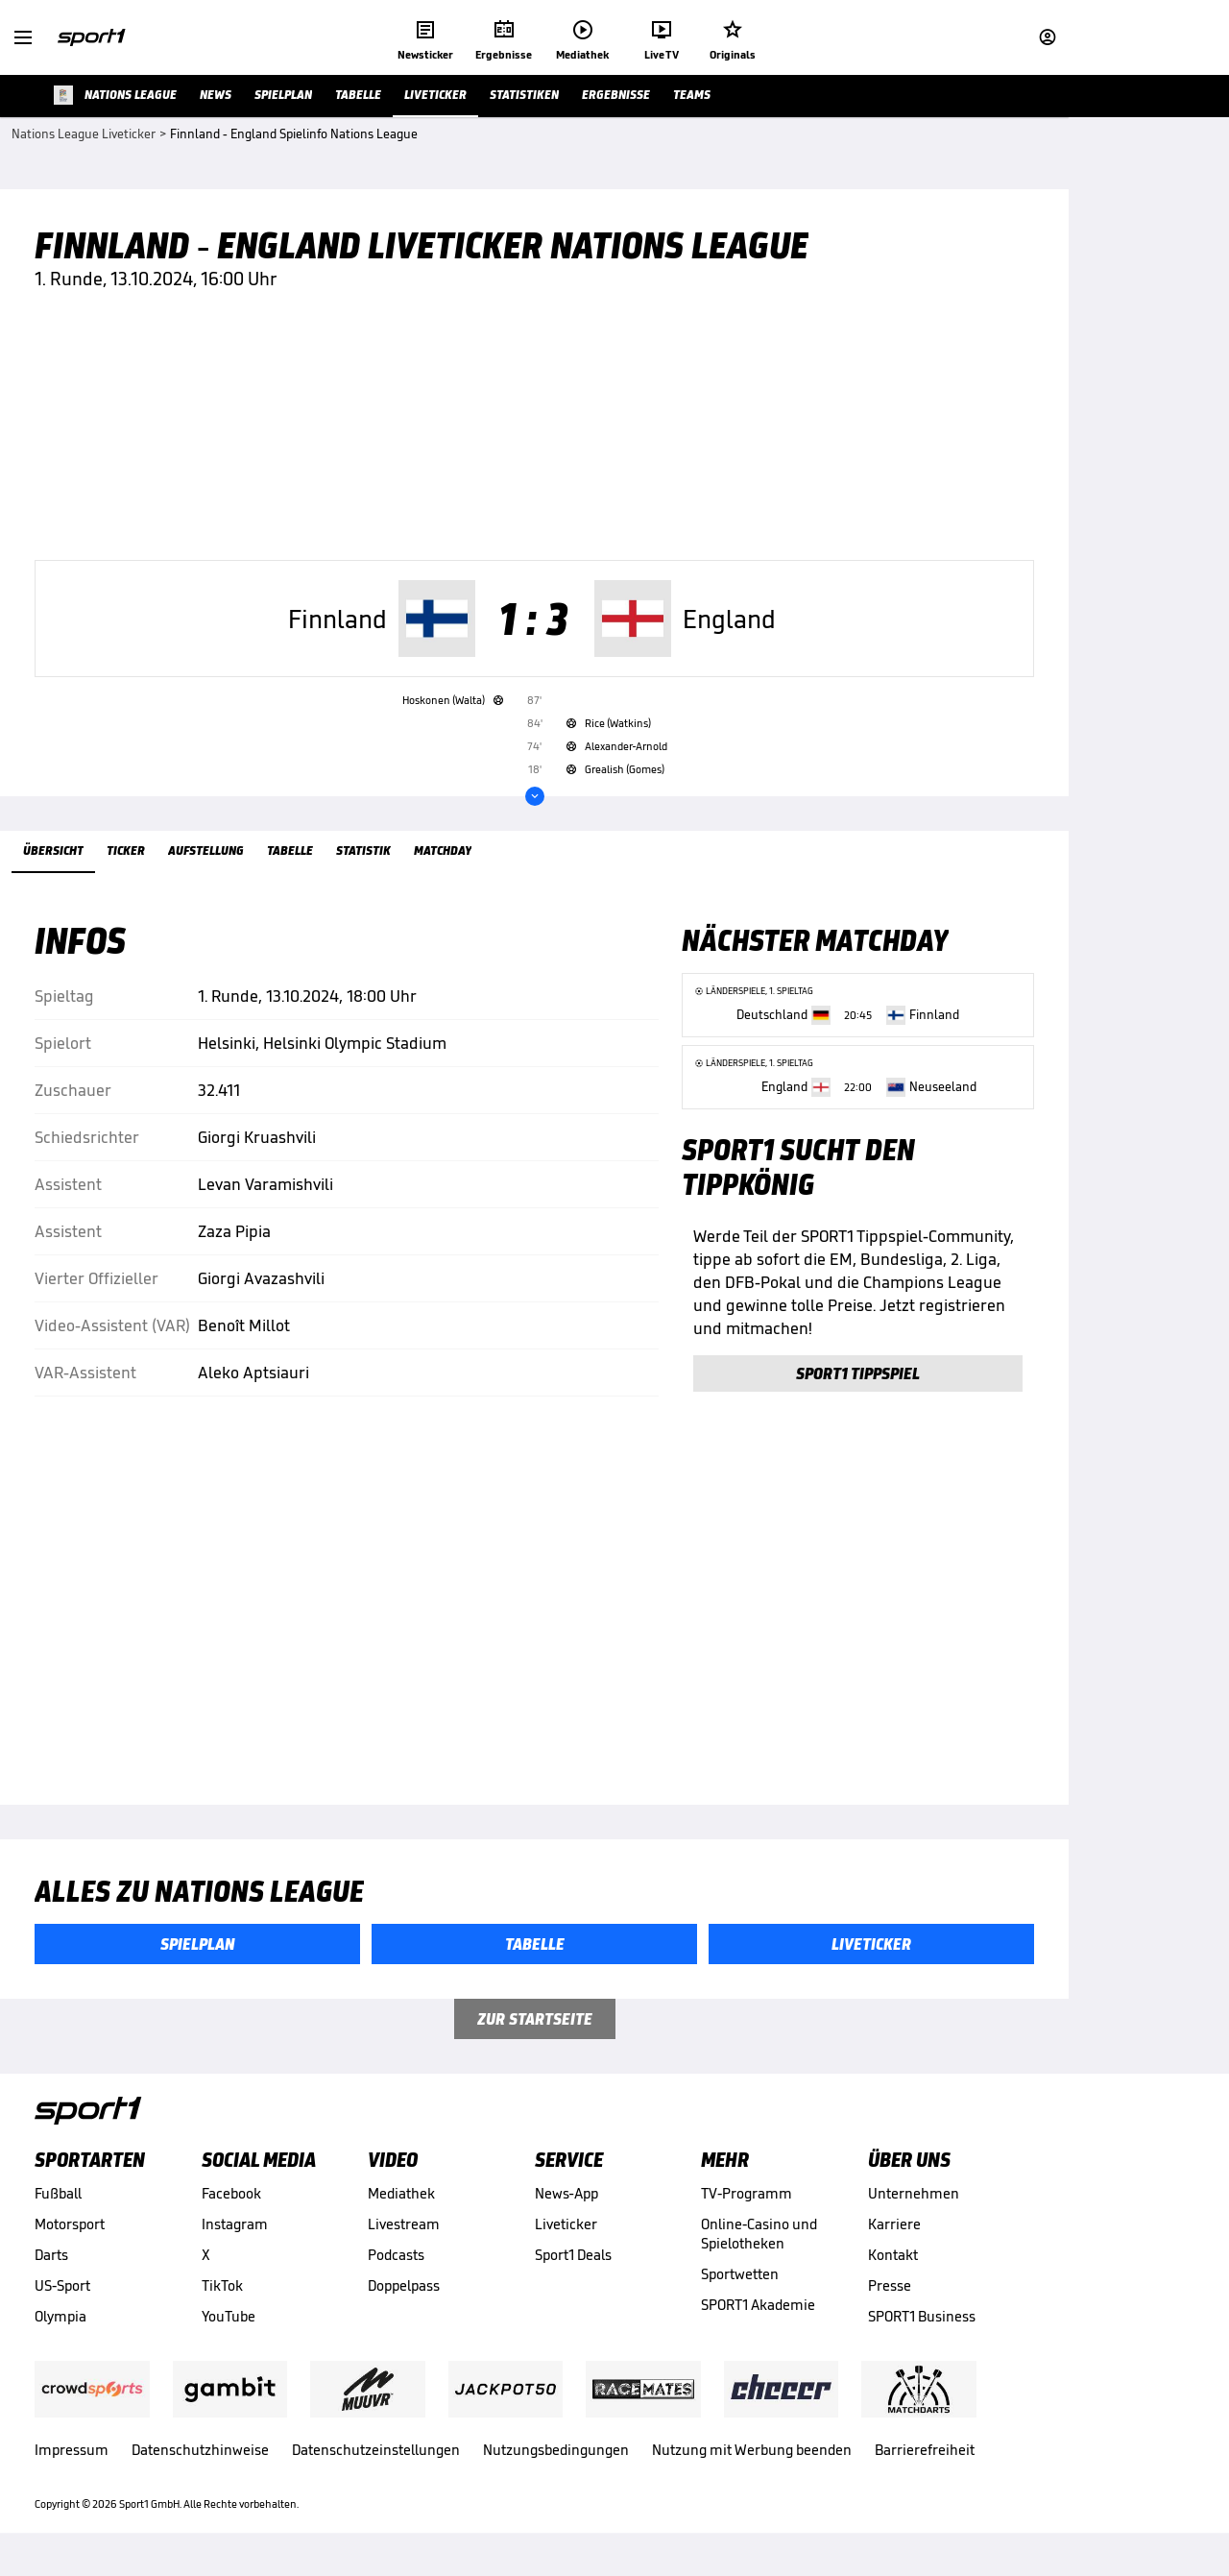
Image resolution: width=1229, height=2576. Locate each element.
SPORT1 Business (922, 2325)
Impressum (71, 2458)
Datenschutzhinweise (200, 2458)
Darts (51, 2263)
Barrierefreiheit (925, 2458)
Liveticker (566, 2233)
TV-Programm (746, 2202)
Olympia (60, 2325)
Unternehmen (913, 2202)
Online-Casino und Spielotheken (759, 2242)
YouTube (228, 2325)
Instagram (235, 2233)
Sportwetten (740, 2282)
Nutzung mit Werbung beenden (752, 2458)
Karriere (894, 2233)
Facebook (231, 2202)
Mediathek (401, 2202)
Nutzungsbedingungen (556, 2458)
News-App (566, 2202)
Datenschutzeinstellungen (376, 2458)
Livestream (404, 2233)
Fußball (58, 2202)
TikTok (222, 2294)
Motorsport (70, 2233)
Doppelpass (404, 2294)
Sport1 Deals (573, 2263)
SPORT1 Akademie (758, 2313)
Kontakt (893, 2263)
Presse (889, 2294)
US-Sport (62, 2294)
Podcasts (396, 2263)
